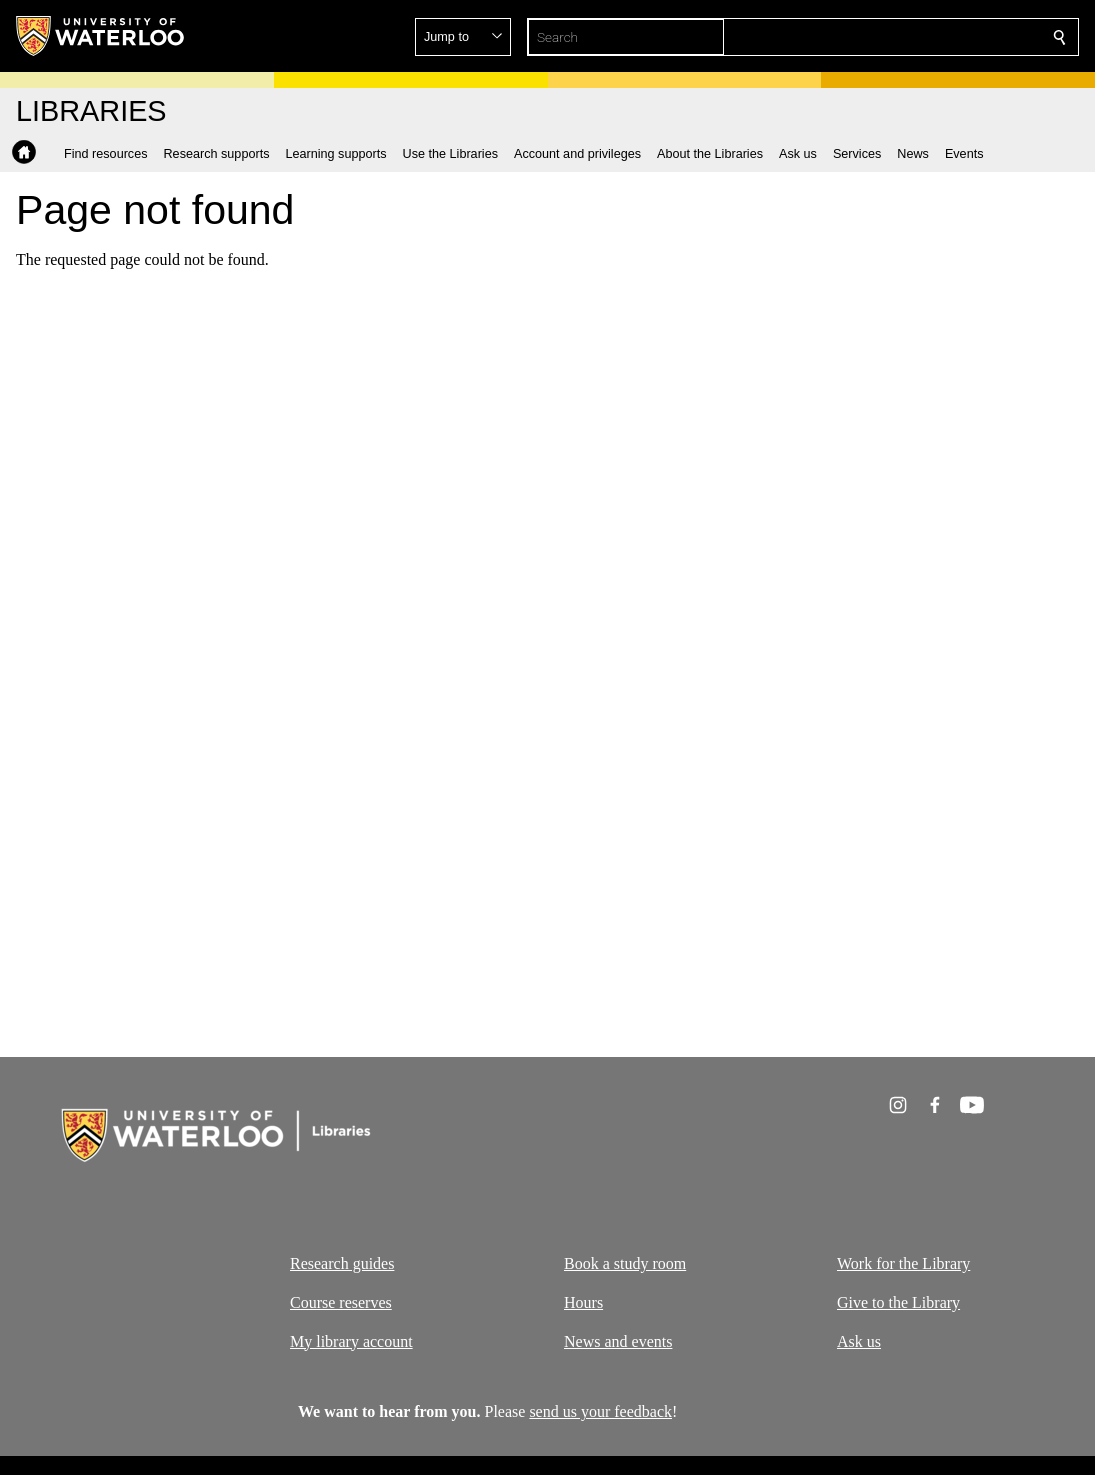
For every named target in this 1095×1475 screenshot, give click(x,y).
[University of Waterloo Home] (101, 36)
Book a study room (625, 1263)
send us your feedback (600, 1411)
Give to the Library (898, 1301)
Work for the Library (903, 1263)
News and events (618, 1340)
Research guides (342, 1263)
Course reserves (341, 1301)
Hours (583, 1301)
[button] (915, 37)
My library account (351, 1340)
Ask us (859, 1340)
